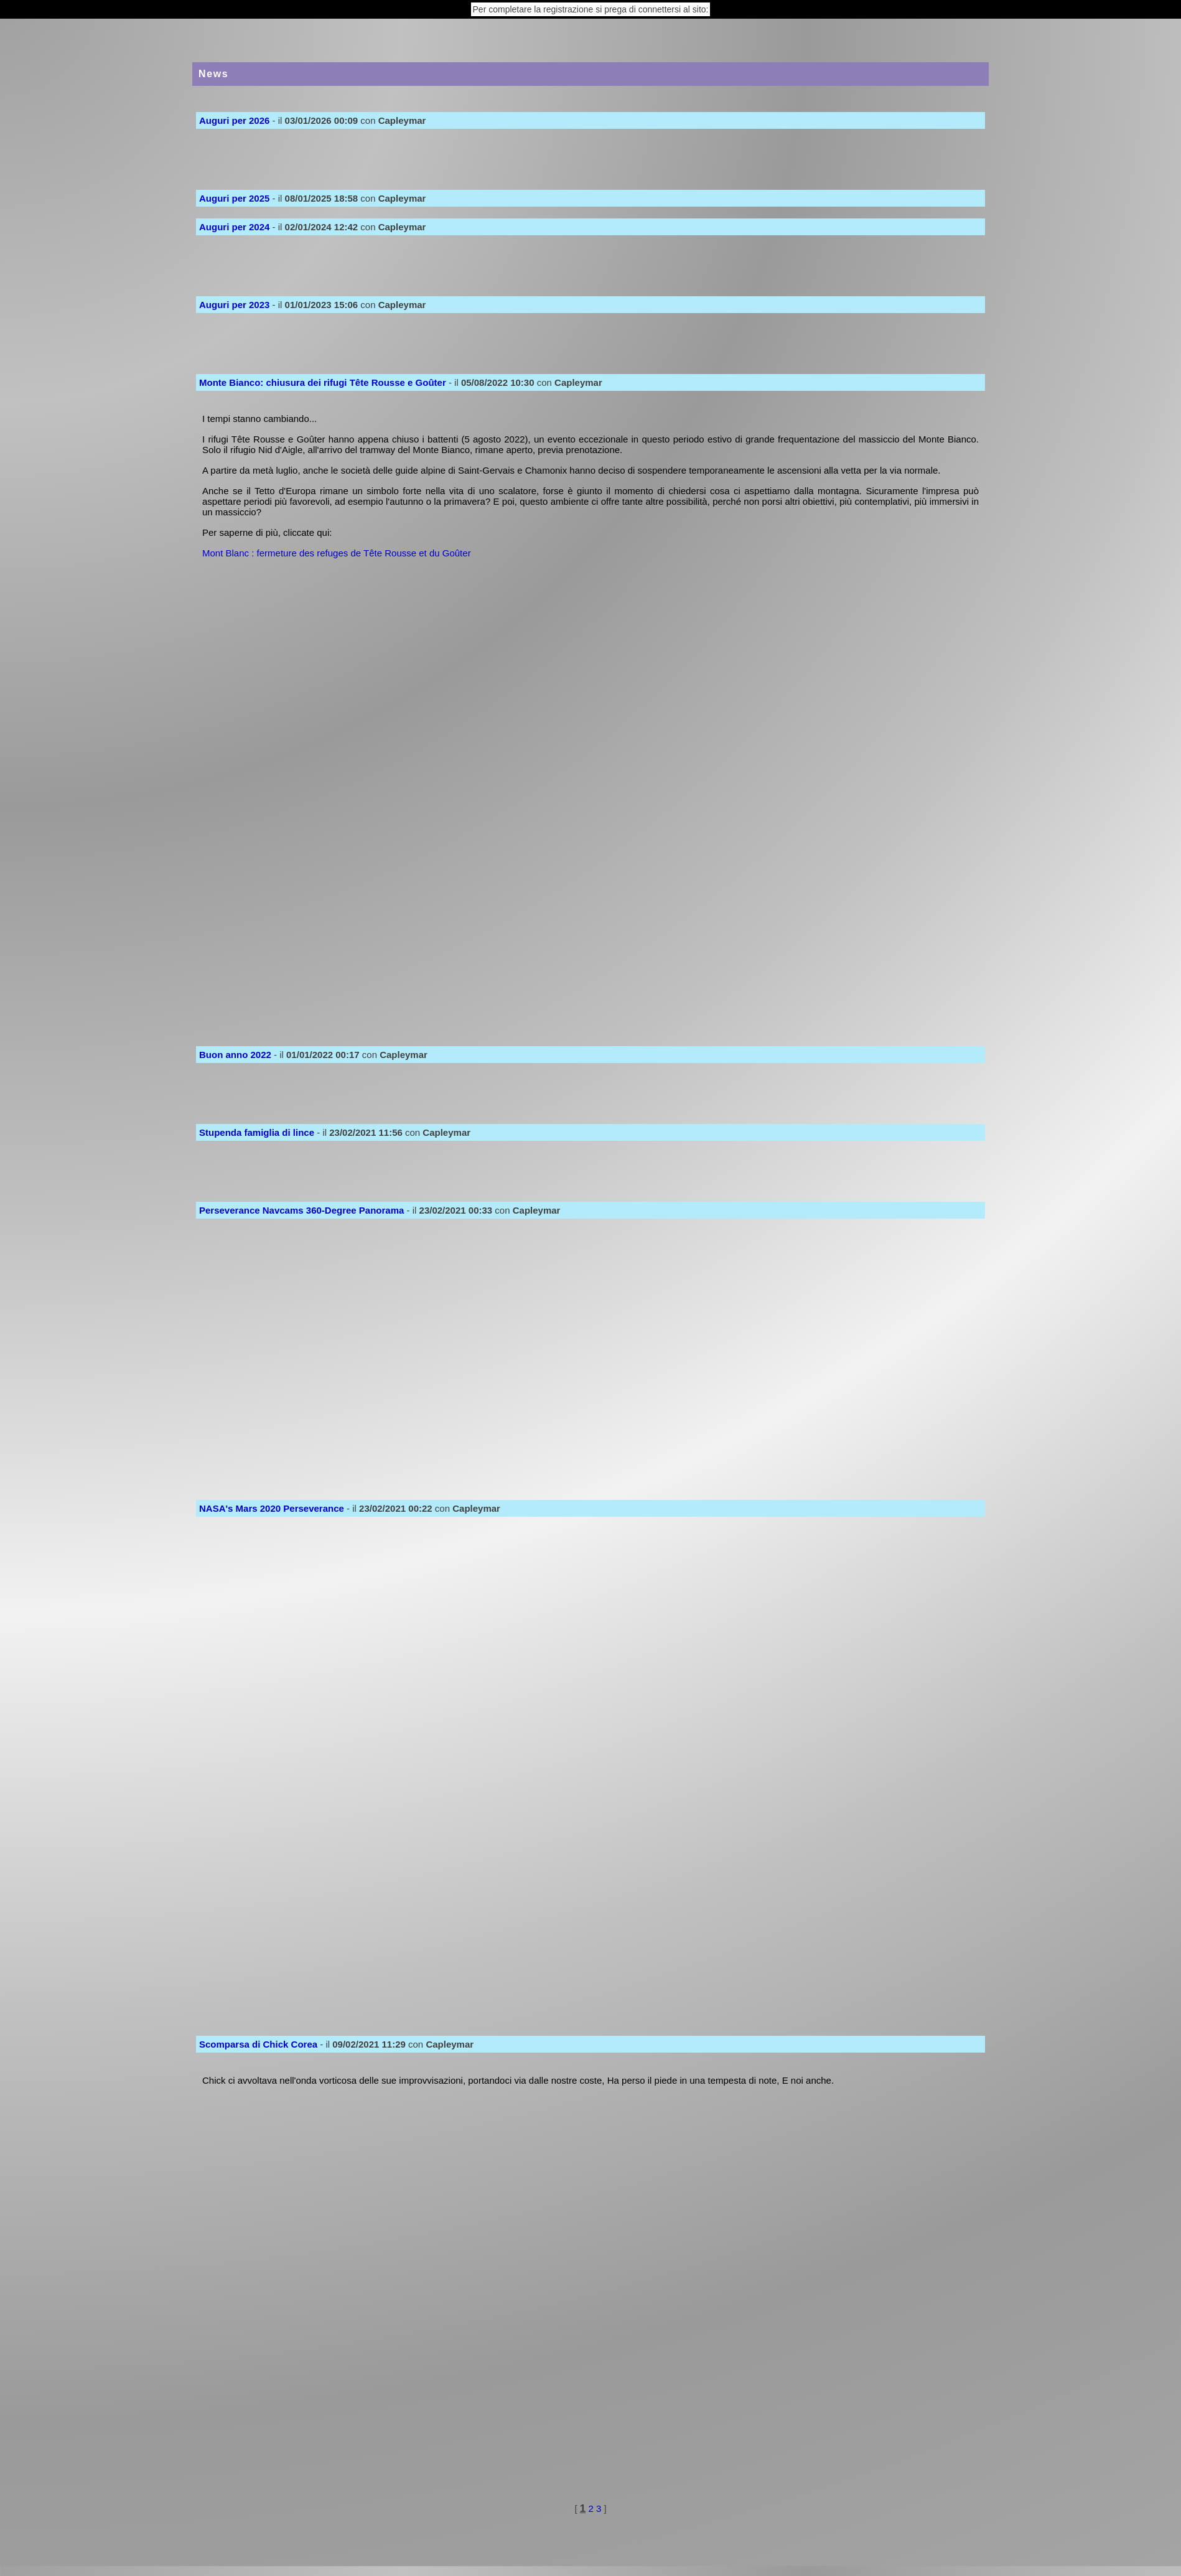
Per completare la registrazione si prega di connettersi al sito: (591, 9)
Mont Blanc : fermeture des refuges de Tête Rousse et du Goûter (336, 553)
